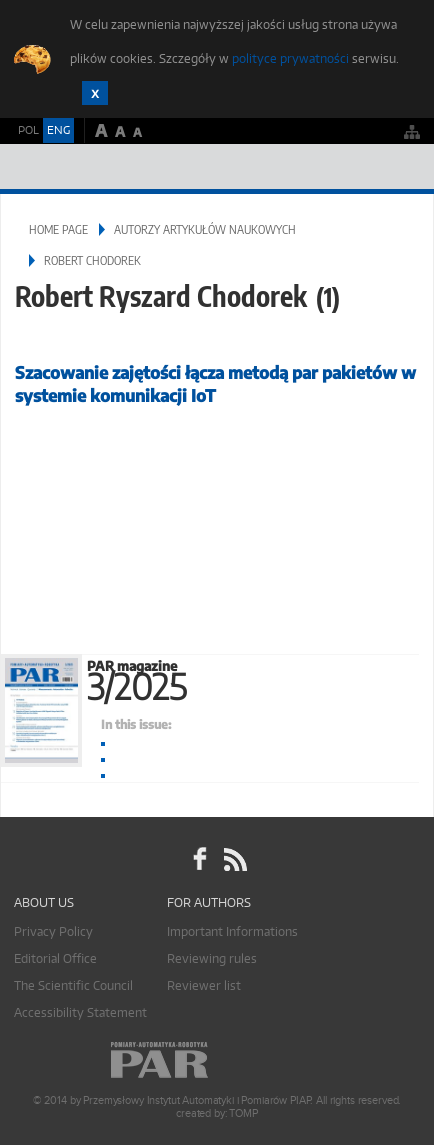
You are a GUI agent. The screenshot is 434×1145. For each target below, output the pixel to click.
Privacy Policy (53, 931)
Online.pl (217, 1060)
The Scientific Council (73, 985)
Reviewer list (204, 985)
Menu (399, 166)
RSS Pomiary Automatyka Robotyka (234, 860)
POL (28, 130)
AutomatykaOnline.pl (122, 166)
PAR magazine (260, 677)
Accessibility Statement (80, 1012)
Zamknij (95, 93)
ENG (58, 130)
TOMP (243, 1113)
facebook (200, 860)
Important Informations (232, 931)
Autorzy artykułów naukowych (205, 229)
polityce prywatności (290, 58)
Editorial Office (55, 958)
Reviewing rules (212, 958)
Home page (58, 229)
